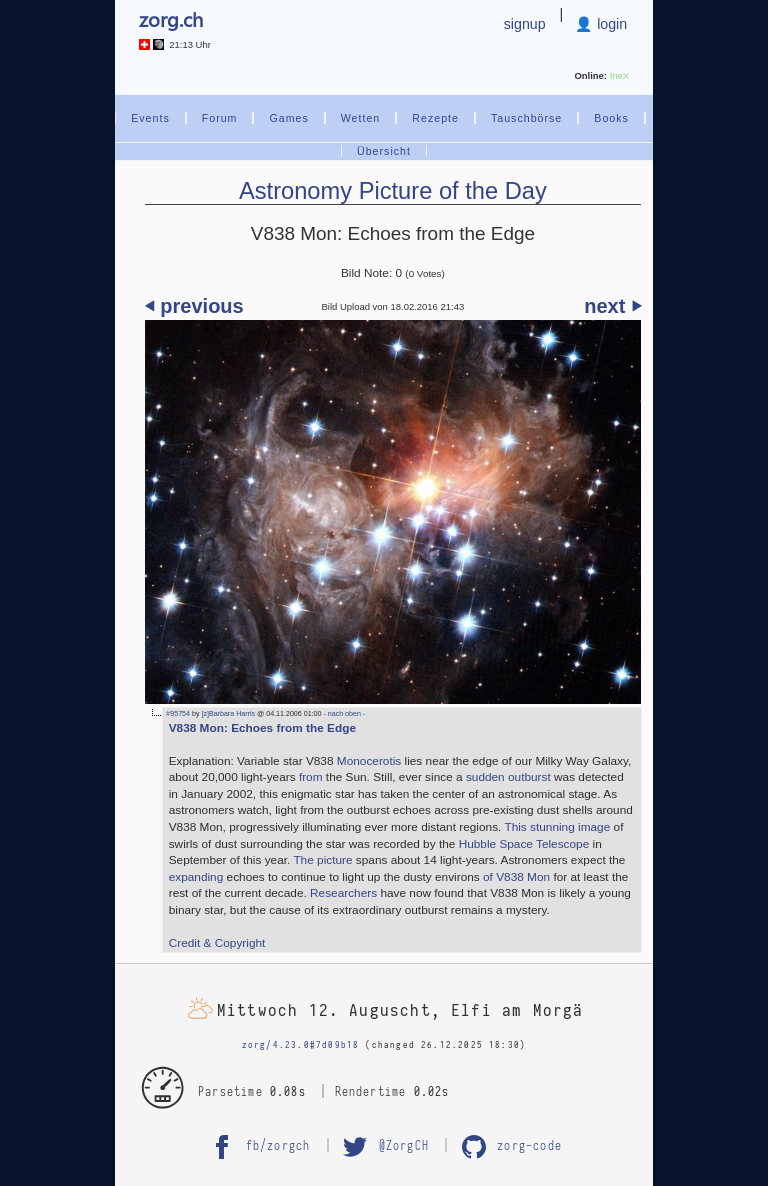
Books (611, 118)
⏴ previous (194, 306)
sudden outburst (508, 777)
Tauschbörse (526, 118)
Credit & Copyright (217, 943)
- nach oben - (343, 714)
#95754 (178, 714)
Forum (220, 118)
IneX (619, 75)
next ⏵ (612, 306)
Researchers (343, 893)
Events (150, 118)
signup (525, 24)
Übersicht (384, 151)
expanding (196, 877)
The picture (322, 860)
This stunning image (557, 827)
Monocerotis (369, 761)
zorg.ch (171, 18)
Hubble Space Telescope (524, 844)
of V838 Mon (516, 877)
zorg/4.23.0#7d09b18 (301, 1045)
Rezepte (435, 118)
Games (288, 118)
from (311, 777)
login (610, 24)
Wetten (361, 118)
